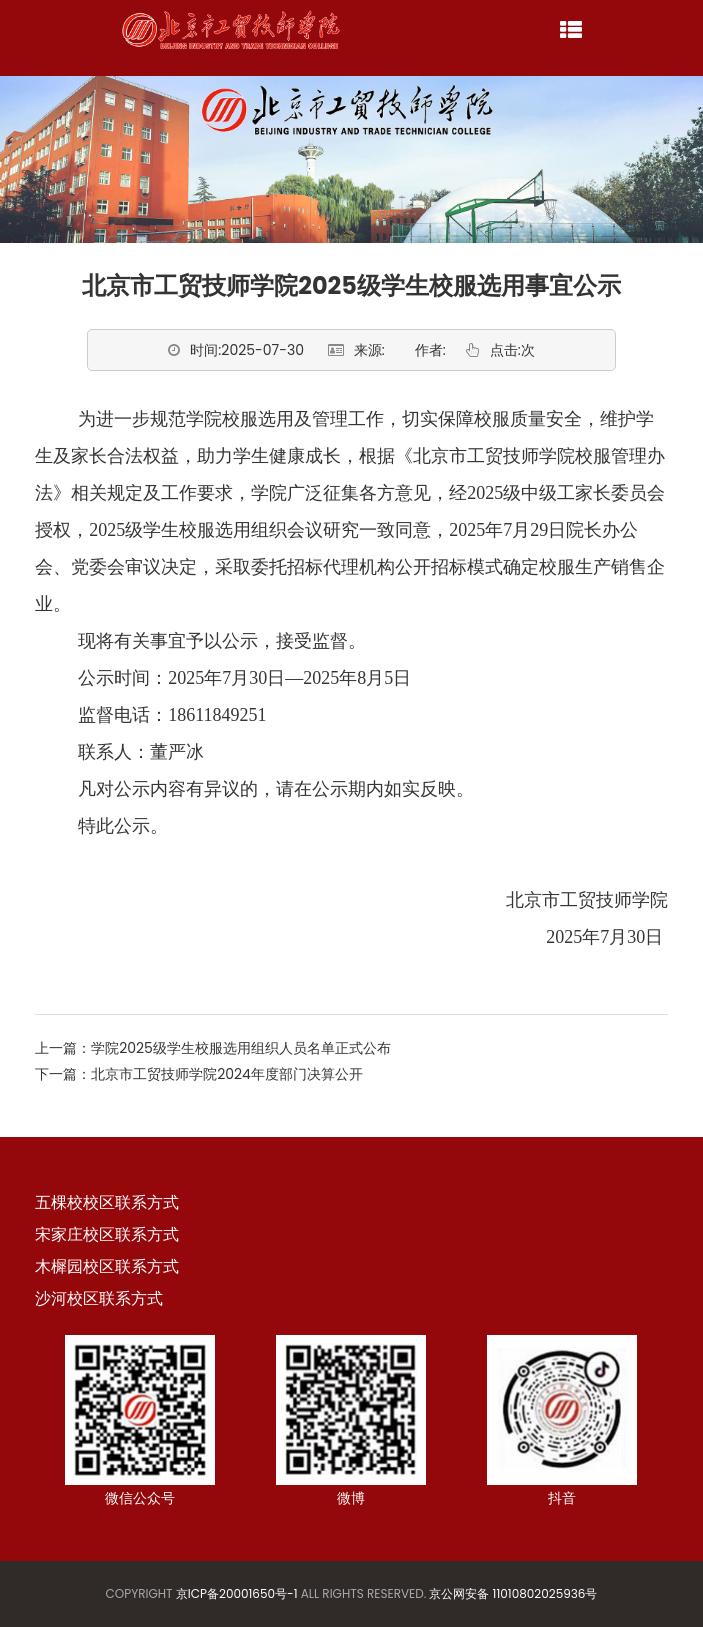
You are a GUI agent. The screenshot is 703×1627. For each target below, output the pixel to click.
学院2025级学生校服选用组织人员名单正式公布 (241, 1048)
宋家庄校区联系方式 (107, 1234)
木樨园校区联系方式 (107, 1266)
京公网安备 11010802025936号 (513, 1593)
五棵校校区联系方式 (107, 1202)
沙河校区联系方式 (99, 1298)
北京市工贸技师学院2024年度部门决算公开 (227, 1074)
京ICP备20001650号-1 (237, 1593)
